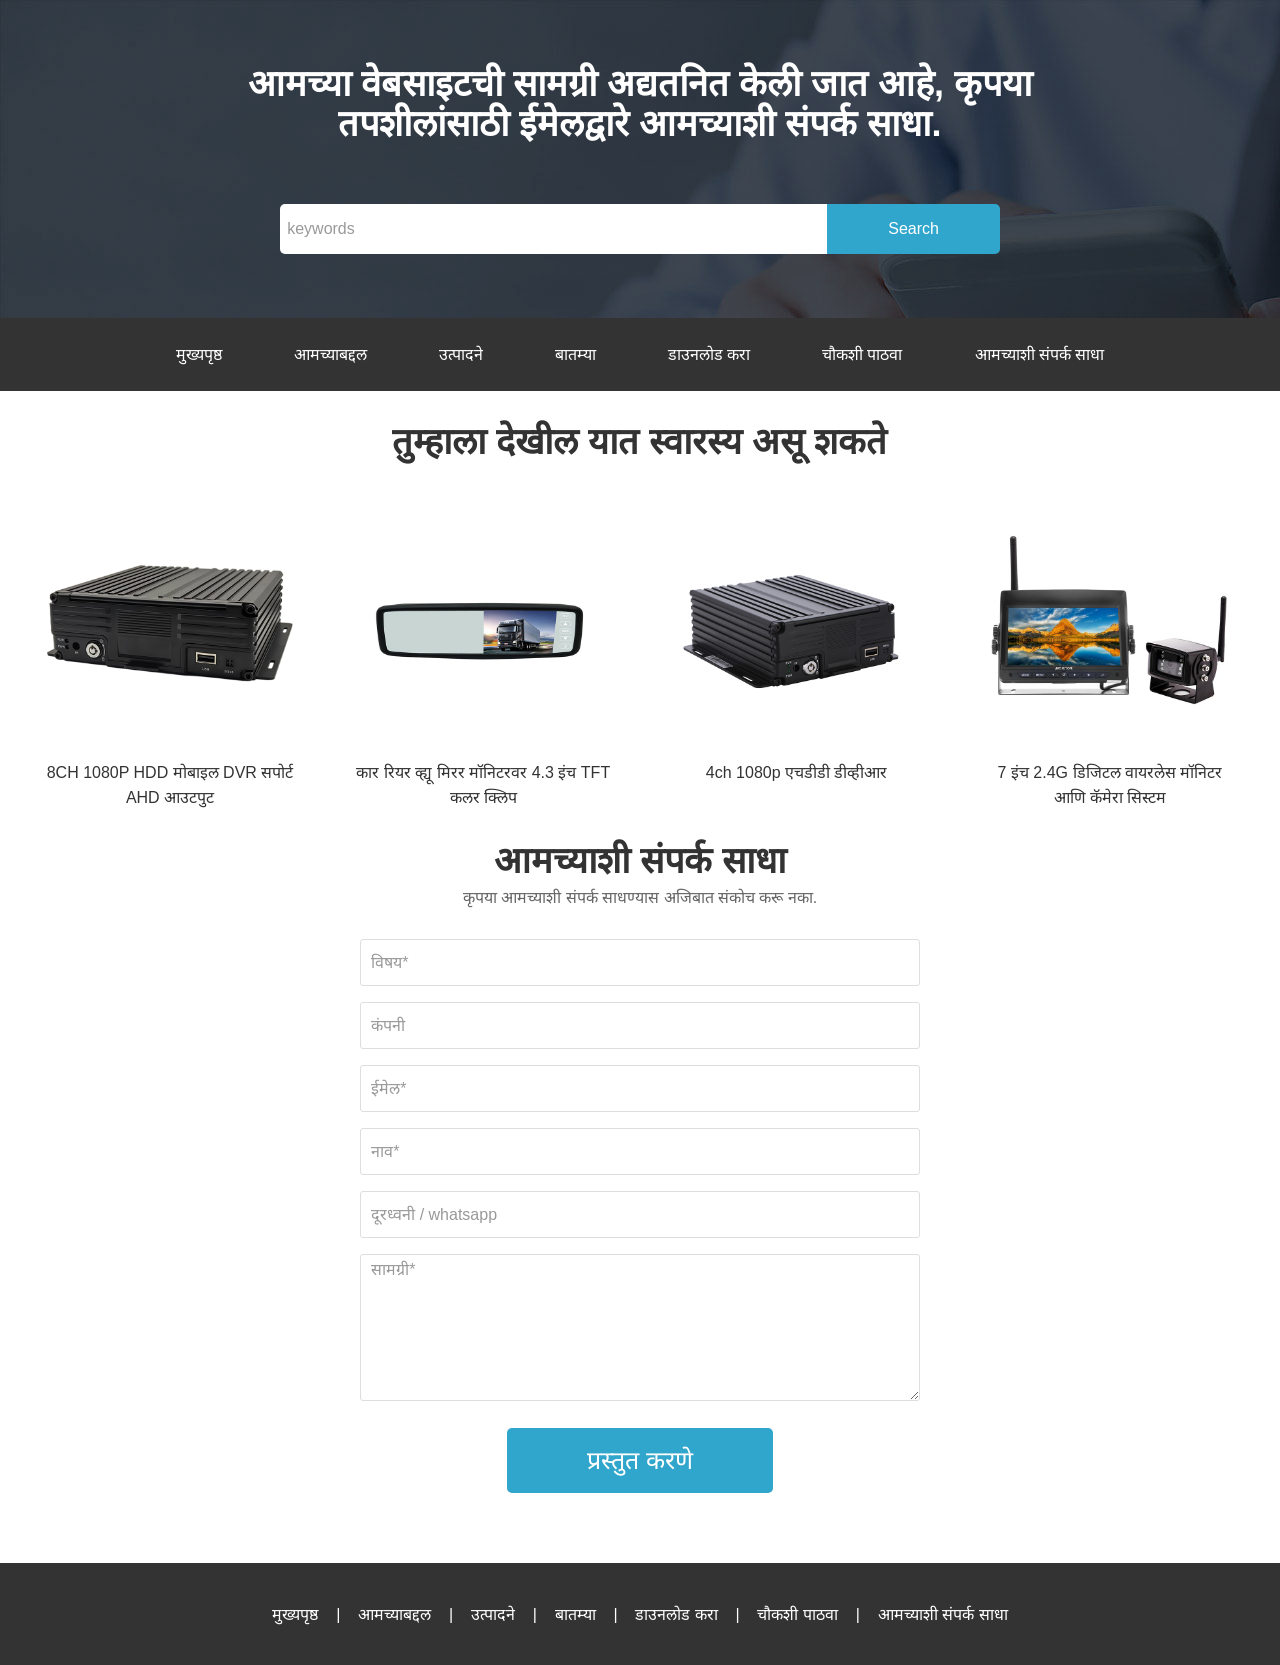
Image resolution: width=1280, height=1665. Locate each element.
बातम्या (575, 354)
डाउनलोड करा (709, 354)
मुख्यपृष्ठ (199, 354)
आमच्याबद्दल (330, 354)
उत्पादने (461, 354)
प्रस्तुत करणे (640, 1460)
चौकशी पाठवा (862, 354)
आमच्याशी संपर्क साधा (1040, 354)
